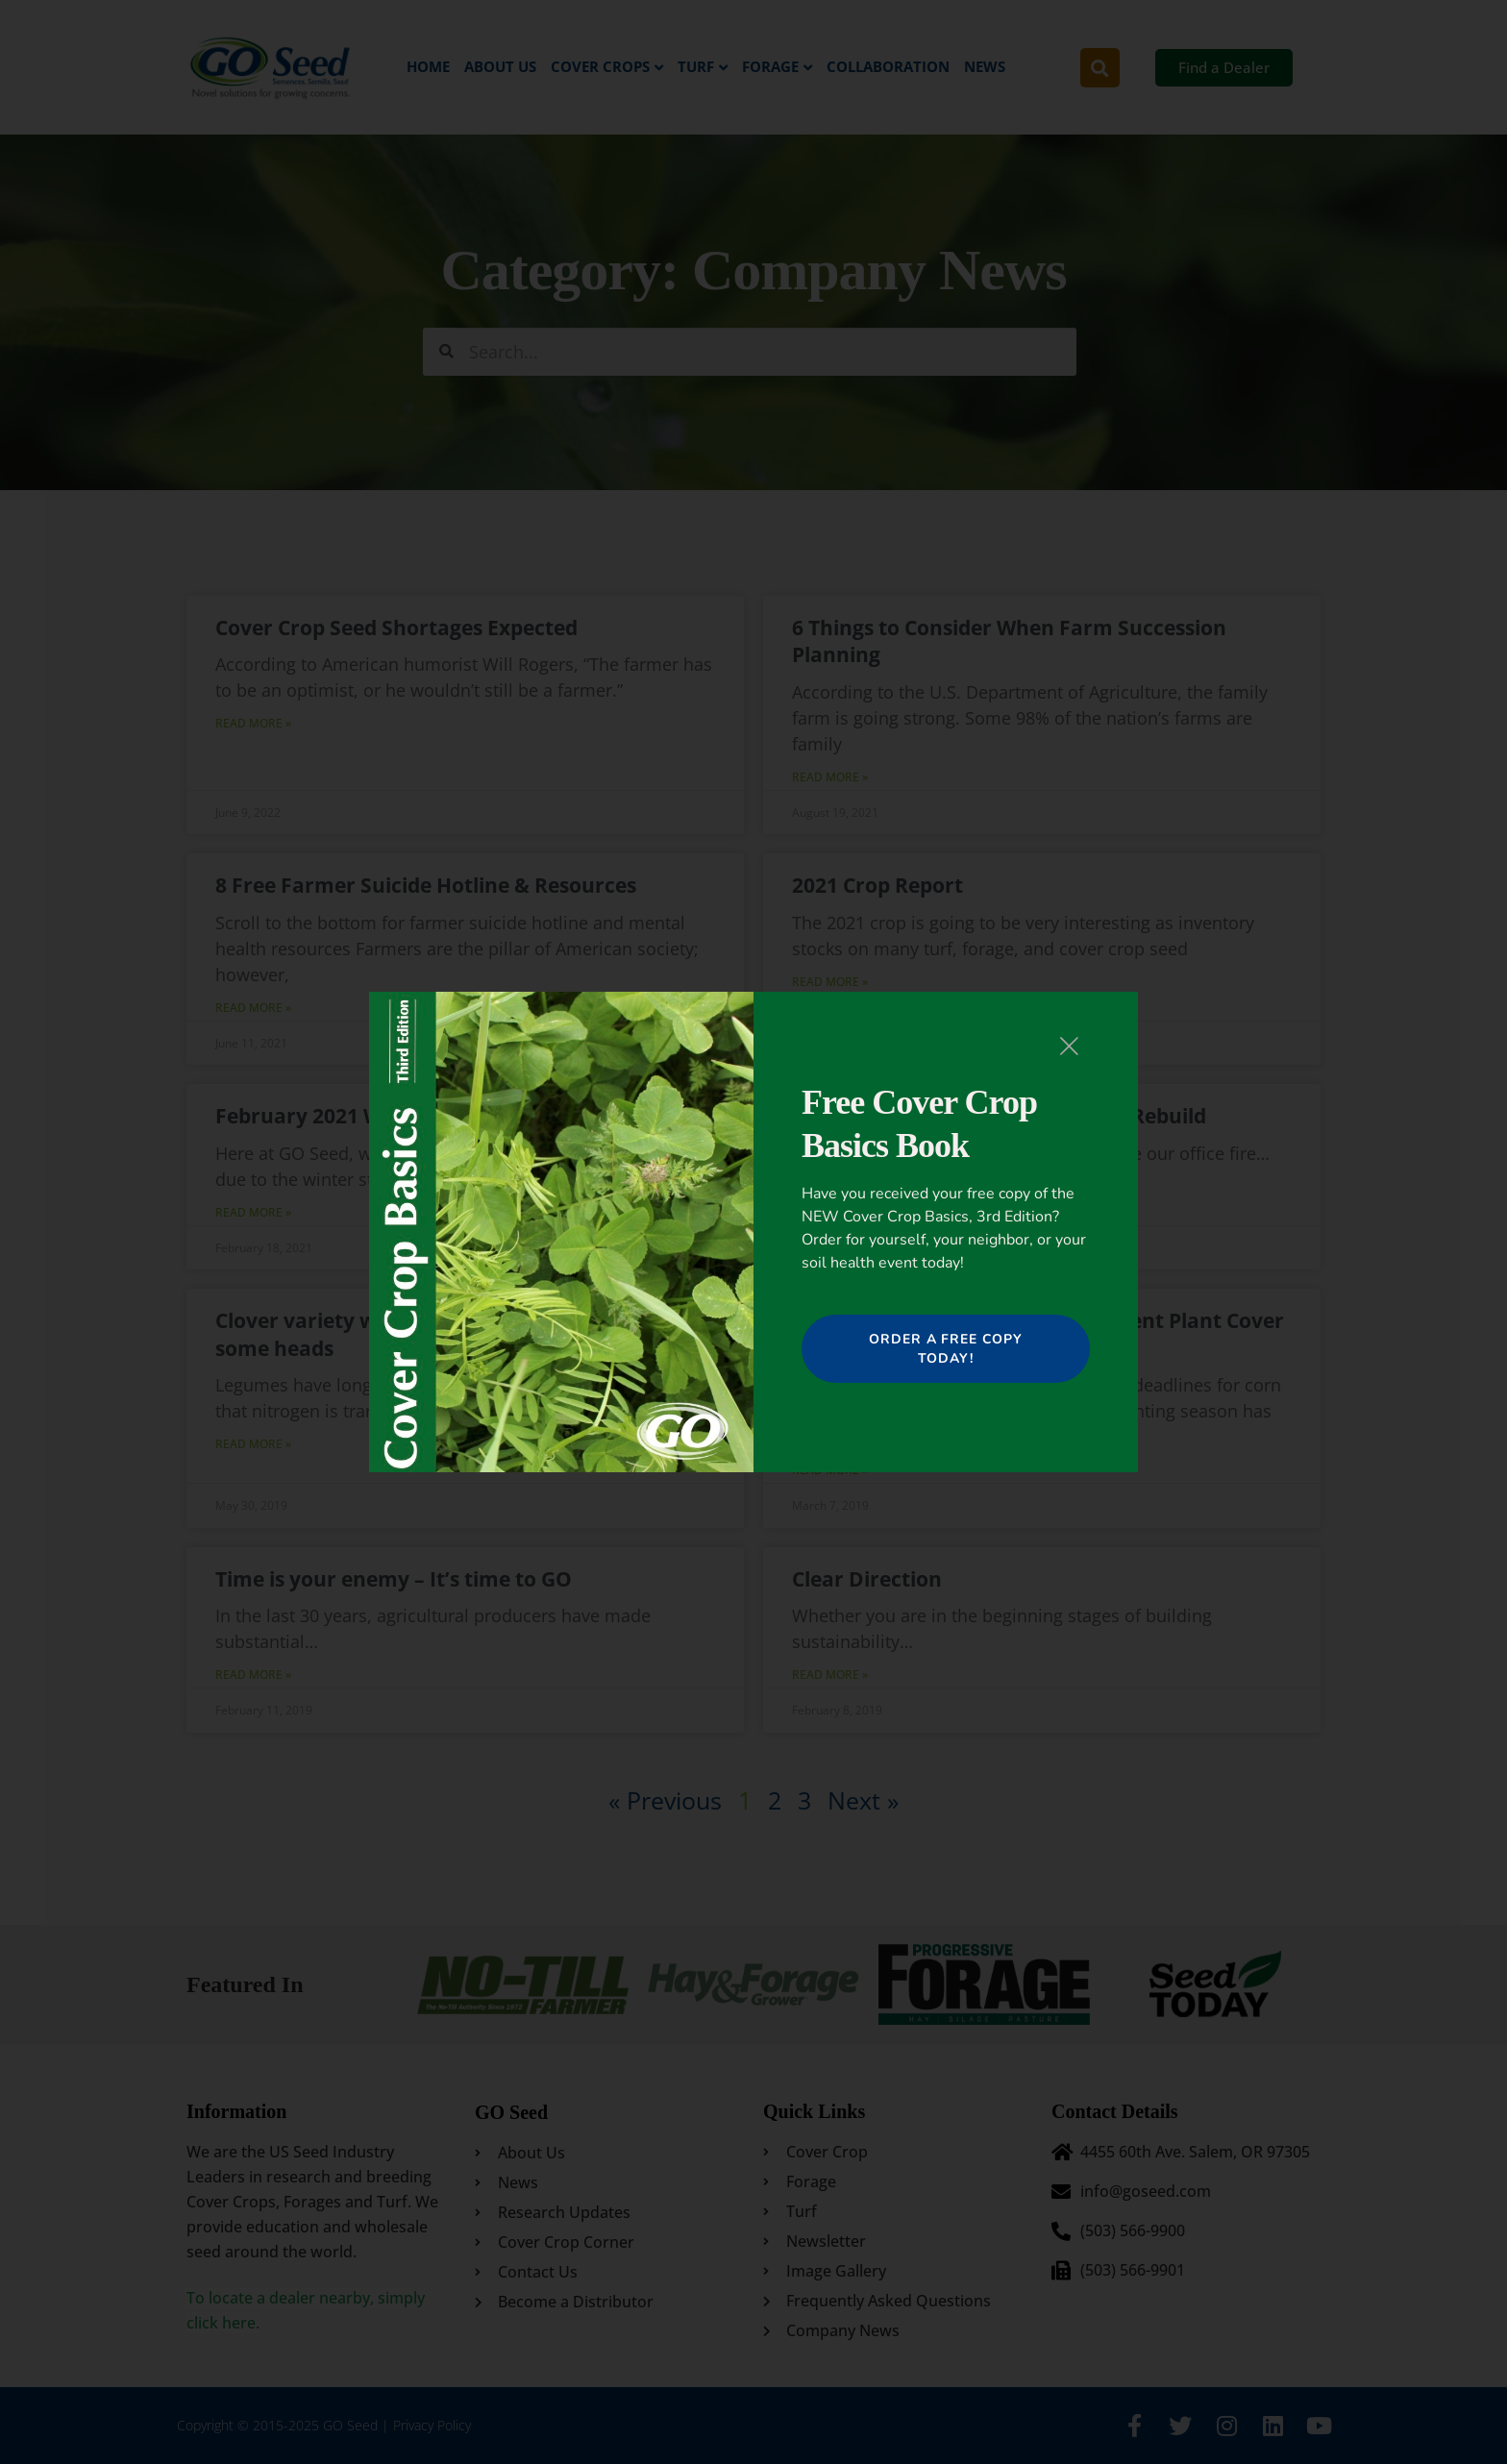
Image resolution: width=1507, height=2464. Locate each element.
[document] (753, 1232)
